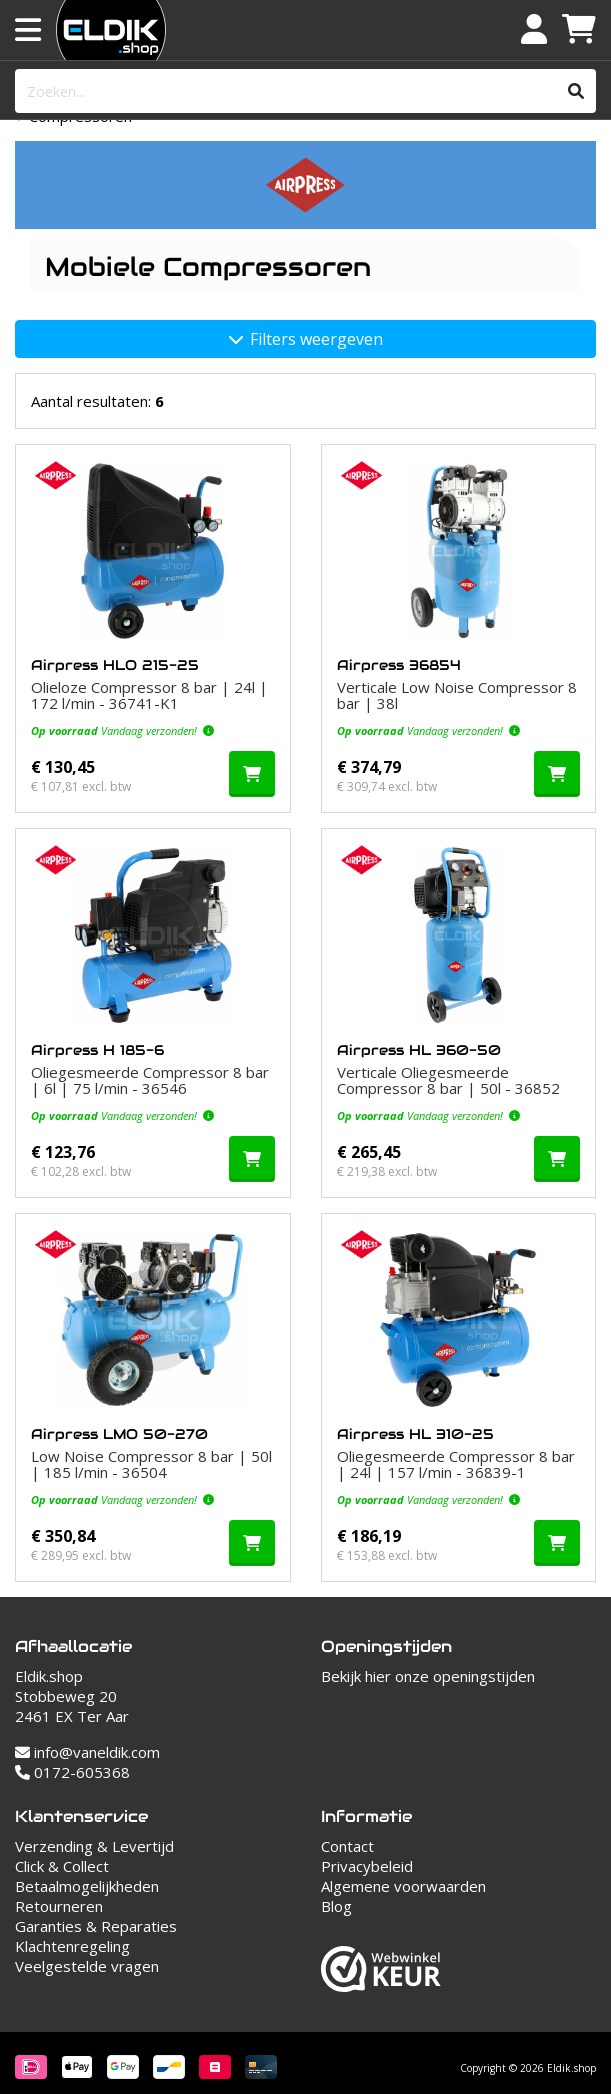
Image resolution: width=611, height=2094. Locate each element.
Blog (336, 1906)
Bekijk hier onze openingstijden (428, 1676)
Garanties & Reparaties (96, 1926)
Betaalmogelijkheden (87, 1886)
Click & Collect (62, 1866)
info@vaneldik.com (87, 1752)
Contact (347, 1846)
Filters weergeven (306, 339)
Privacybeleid (367, 1866)
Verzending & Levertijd (94, 1846)
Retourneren (59, 1906)
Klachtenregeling (72, 1946)
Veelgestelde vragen (87, 1966)
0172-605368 (72, 1772)
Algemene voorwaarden (403, 1886)
